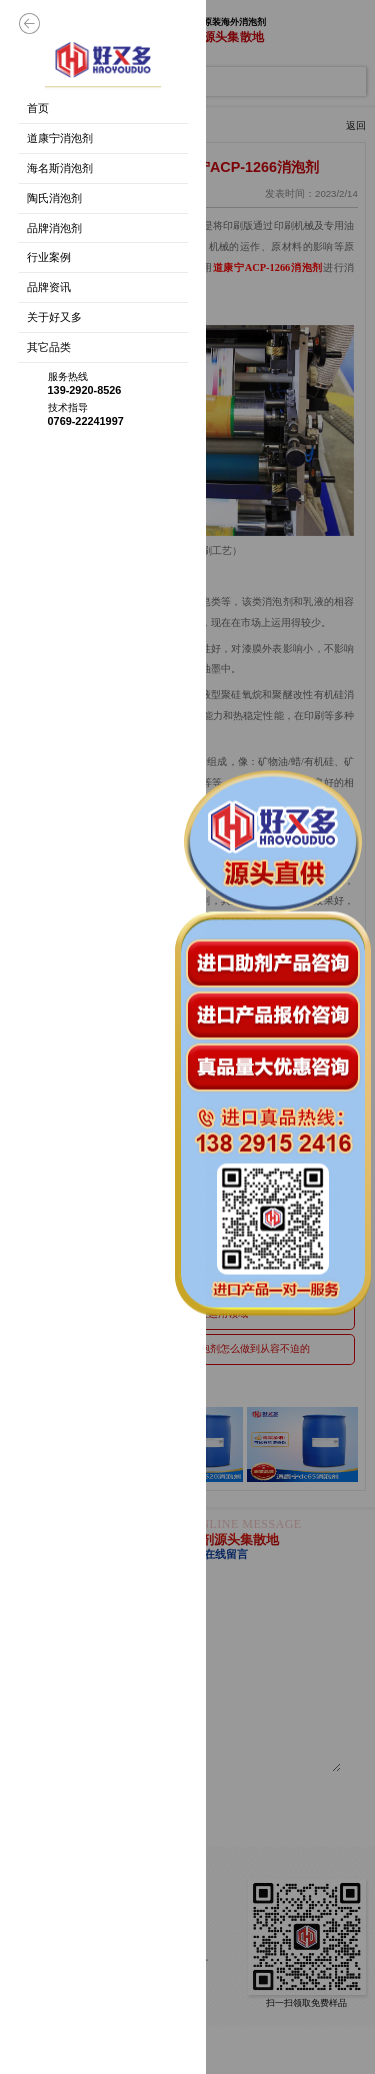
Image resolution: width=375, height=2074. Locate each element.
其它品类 (49, 347)
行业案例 (49, 257)
